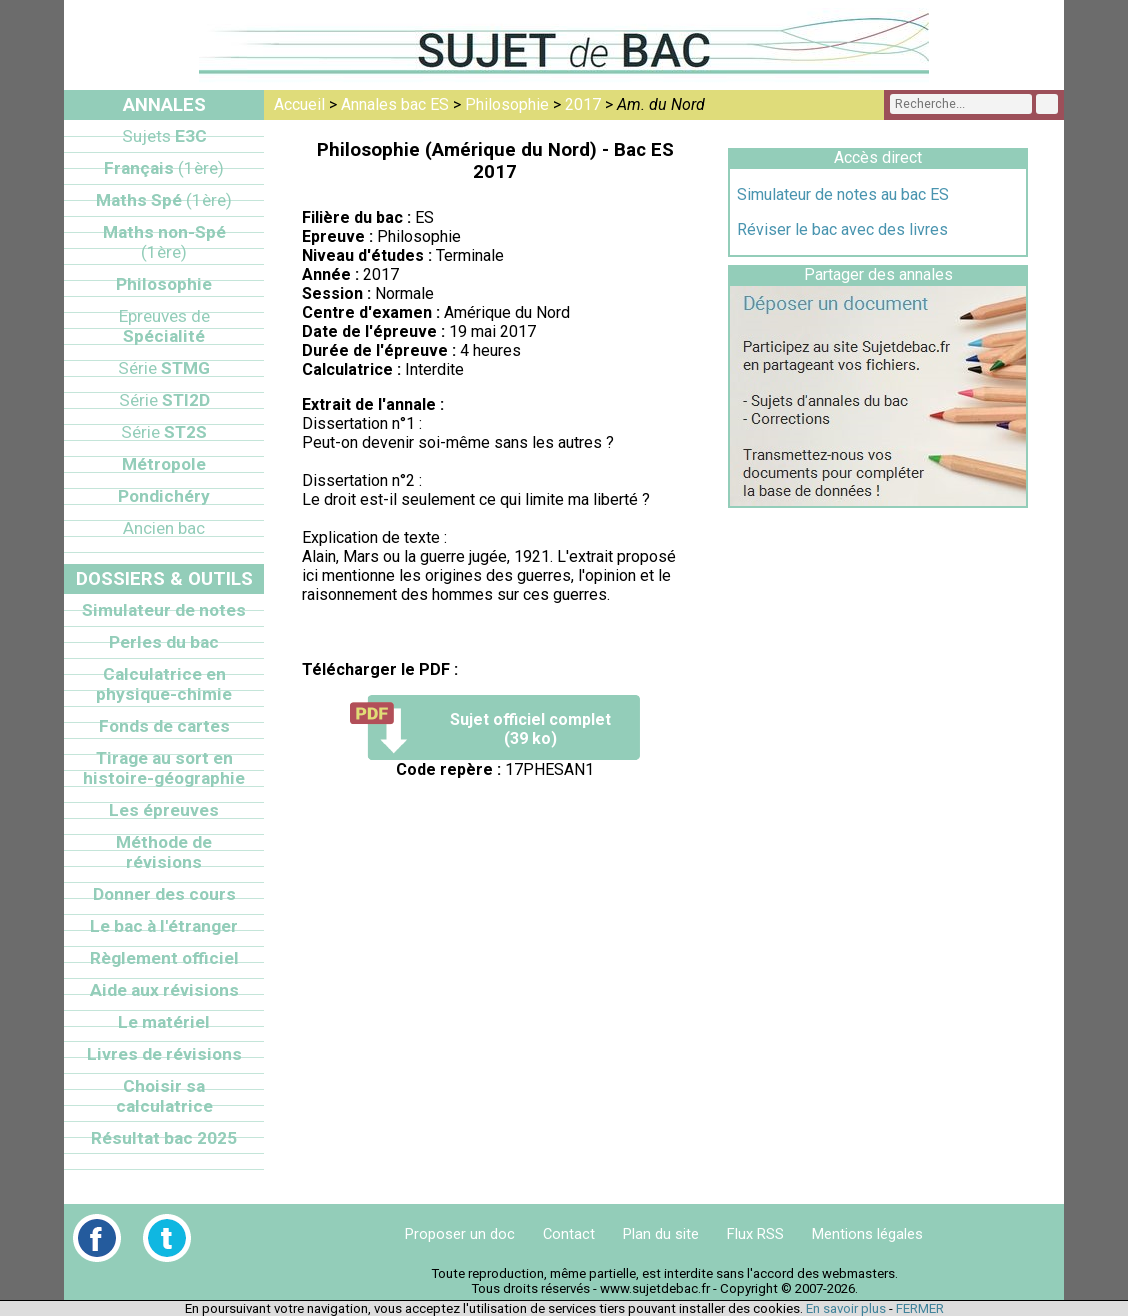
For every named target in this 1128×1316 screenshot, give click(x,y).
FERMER (920, 1308)
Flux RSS (755, 1234)
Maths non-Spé (164, 242)
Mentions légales (867, 1234)
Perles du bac (164, 642)
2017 (583, 104)
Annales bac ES (395, 104)
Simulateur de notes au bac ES (843, 194)
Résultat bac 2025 (164, 1138)
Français (164, 168)
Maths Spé (164, 200)
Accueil (299, 104)
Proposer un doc (460, 1234)
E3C (164, 136)
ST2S (164, 432)
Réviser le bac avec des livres (842, 229)
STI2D (164, 400)
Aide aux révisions (164, 990)
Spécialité (164, 326)
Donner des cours (164, 894)
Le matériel (164, 1022)
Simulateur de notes (164, 610)
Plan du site (661, 1234)
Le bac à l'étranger (164, 926)
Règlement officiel (164, 958)
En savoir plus (846, 1308)
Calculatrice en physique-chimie (164, 684)
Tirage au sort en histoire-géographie (164, 768)
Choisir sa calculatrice (164, 1096)
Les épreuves (164, 810)
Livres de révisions (164, 1054)
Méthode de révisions (164, 852)
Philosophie (507, 104)
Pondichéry (164, 496)
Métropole (164, 464)
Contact (569, 1234)
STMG (164, 368)
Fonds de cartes (164, 726)
